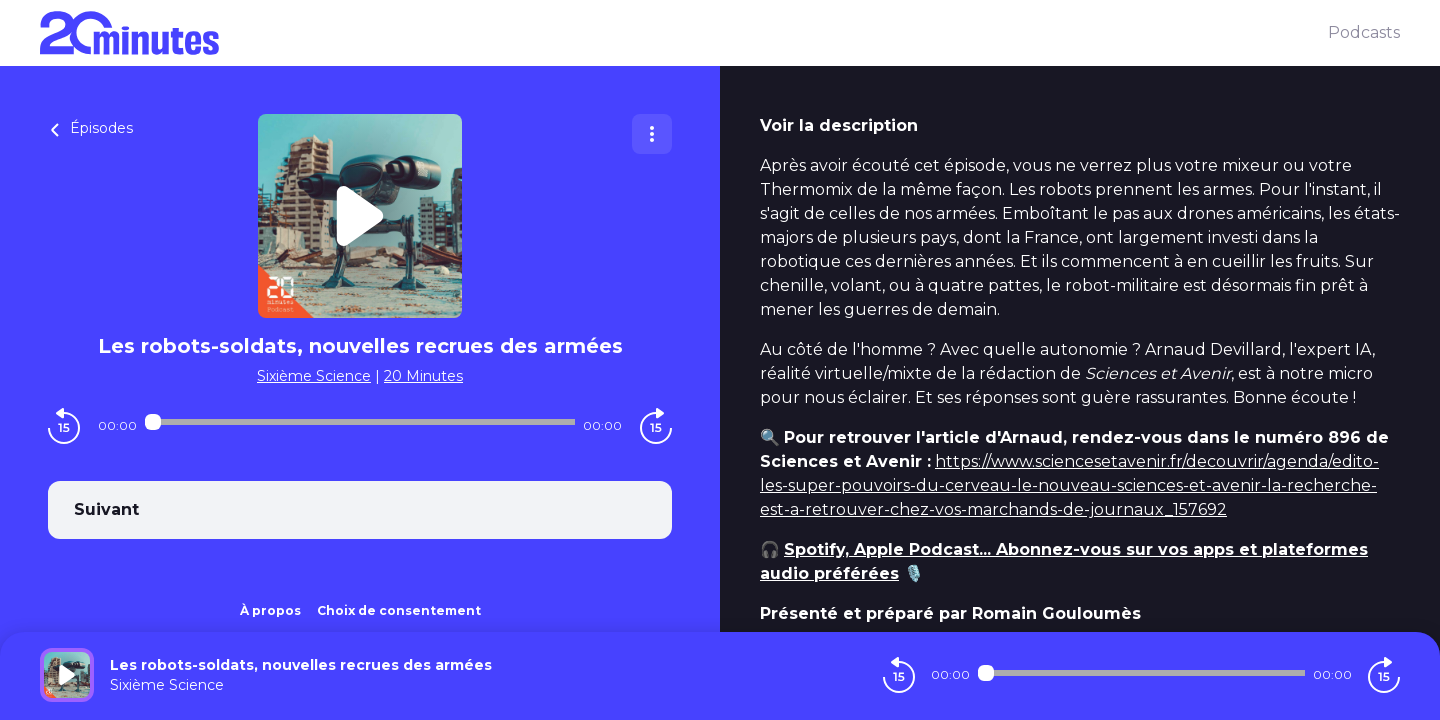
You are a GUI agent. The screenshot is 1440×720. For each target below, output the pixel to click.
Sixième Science (314, 376)
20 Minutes (423, 376)
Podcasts (1364, 32)
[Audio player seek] (359, 422)
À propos (270, 610)
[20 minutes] (684, 33)
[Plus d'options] (652, 134)
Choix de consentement (399, 610)
